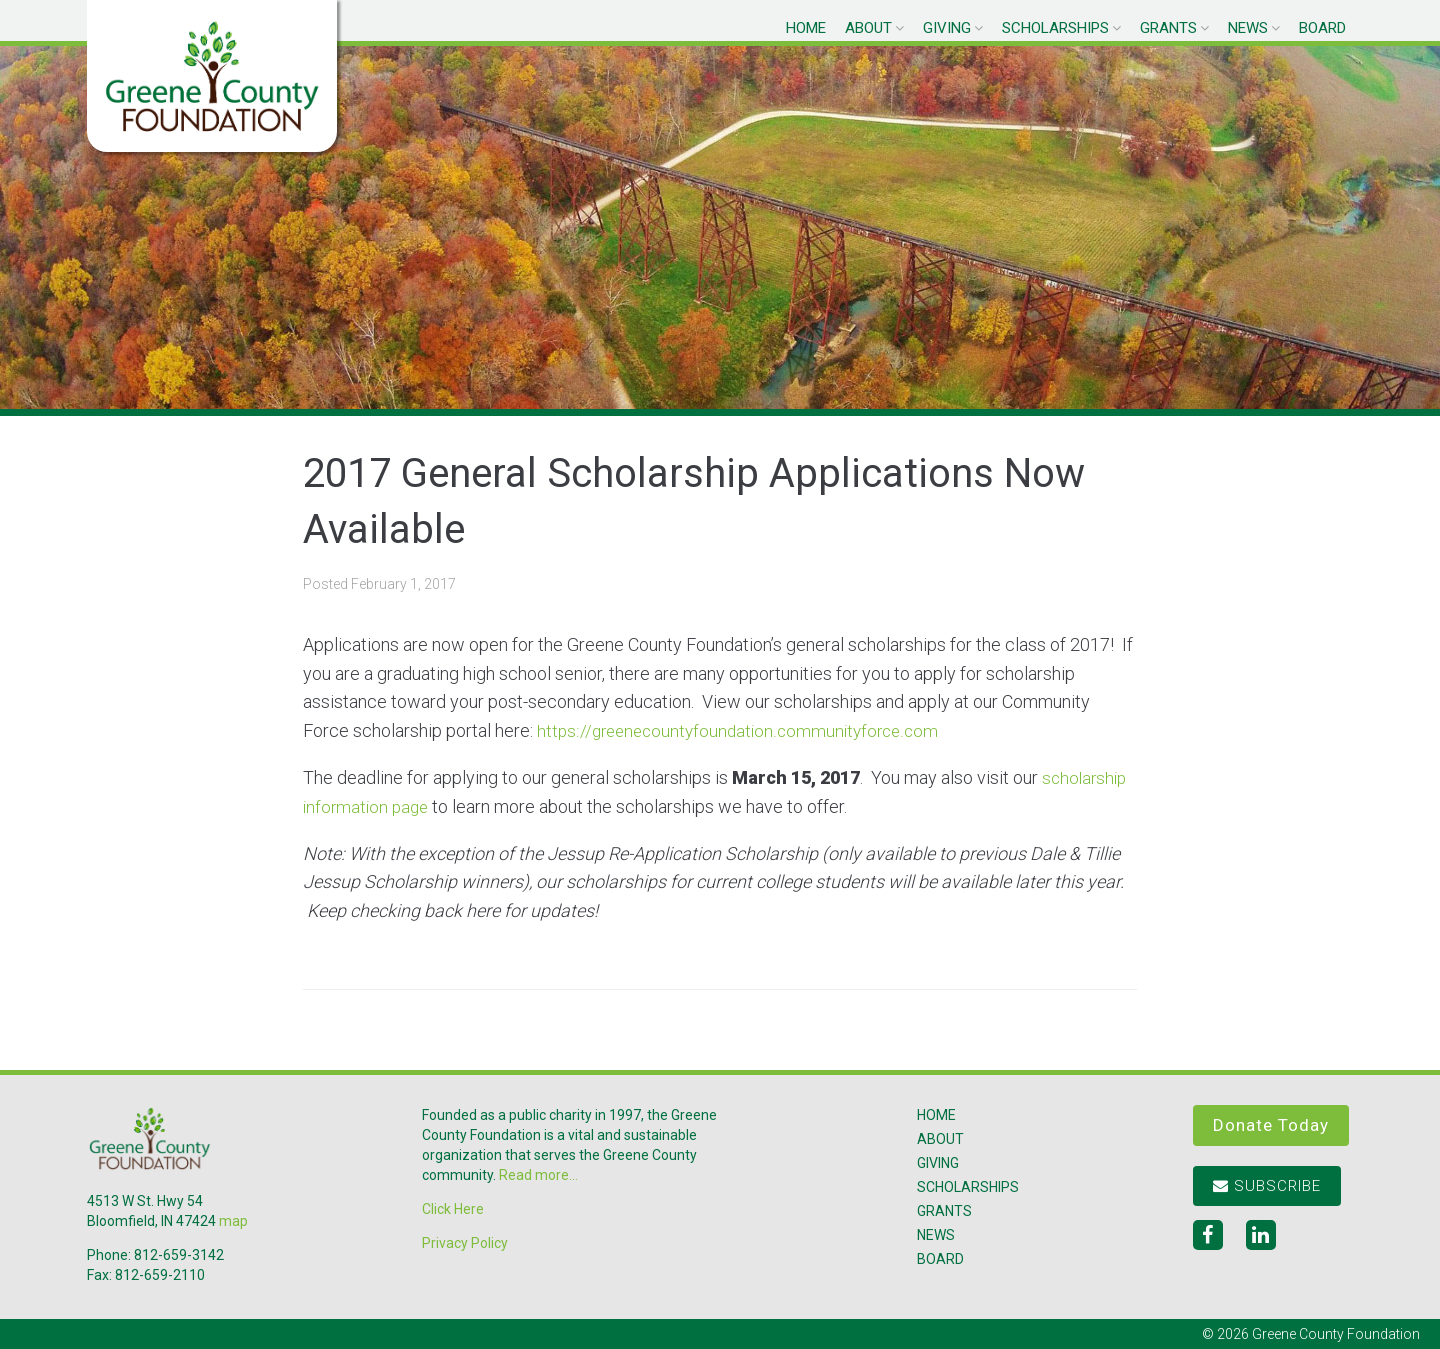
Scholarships (1055, 28)
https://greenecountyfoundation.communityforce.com (744, 730)
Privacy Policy (465, 1243)
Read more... (538, 1175)
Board (1322, 28)
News (1248, 28)
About (868, 28)
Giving (947, 28)
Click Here (453, 1209)
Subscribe (1267, 1186)
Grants (1168, 28)
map (233, 1221)
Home (806, 28)
